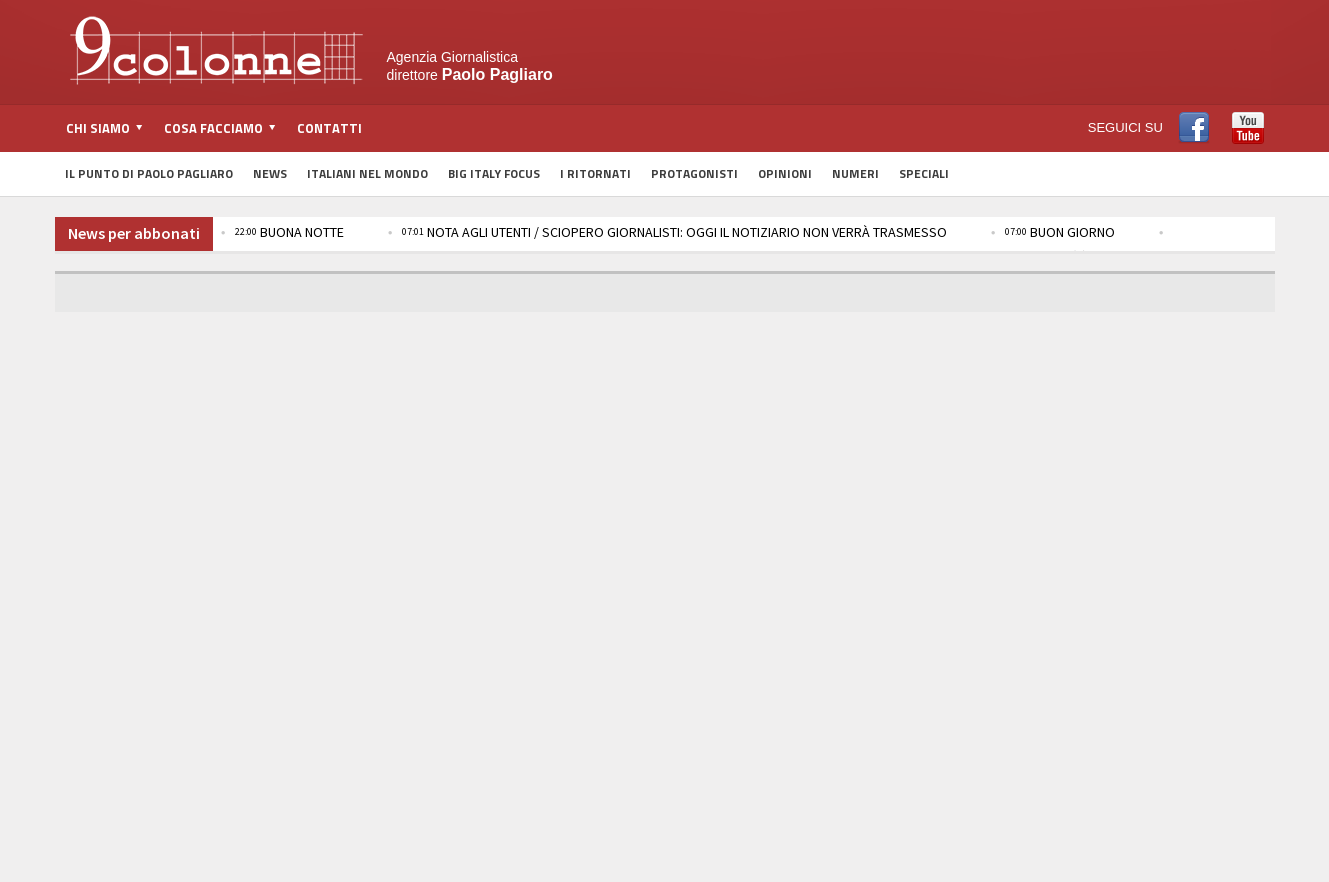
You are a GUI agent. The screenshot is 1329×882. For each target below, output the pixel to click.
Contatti (329, 128)
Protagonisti (694, 173)
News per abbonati (134, 233)
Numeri (855, 173)
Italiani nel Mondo (367, 173)
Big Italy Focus (494, 173)
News (270, 173)
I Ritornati (595, 173)
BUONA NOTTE (289, 232)
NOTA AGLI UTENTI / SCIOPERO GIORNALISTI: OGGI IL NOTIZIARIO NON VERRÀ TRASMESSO (674, 232)
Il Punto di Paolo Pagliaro (149, 173)
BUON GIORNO (1060, 232)
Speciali (924, 173)
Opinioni (785, 173)
